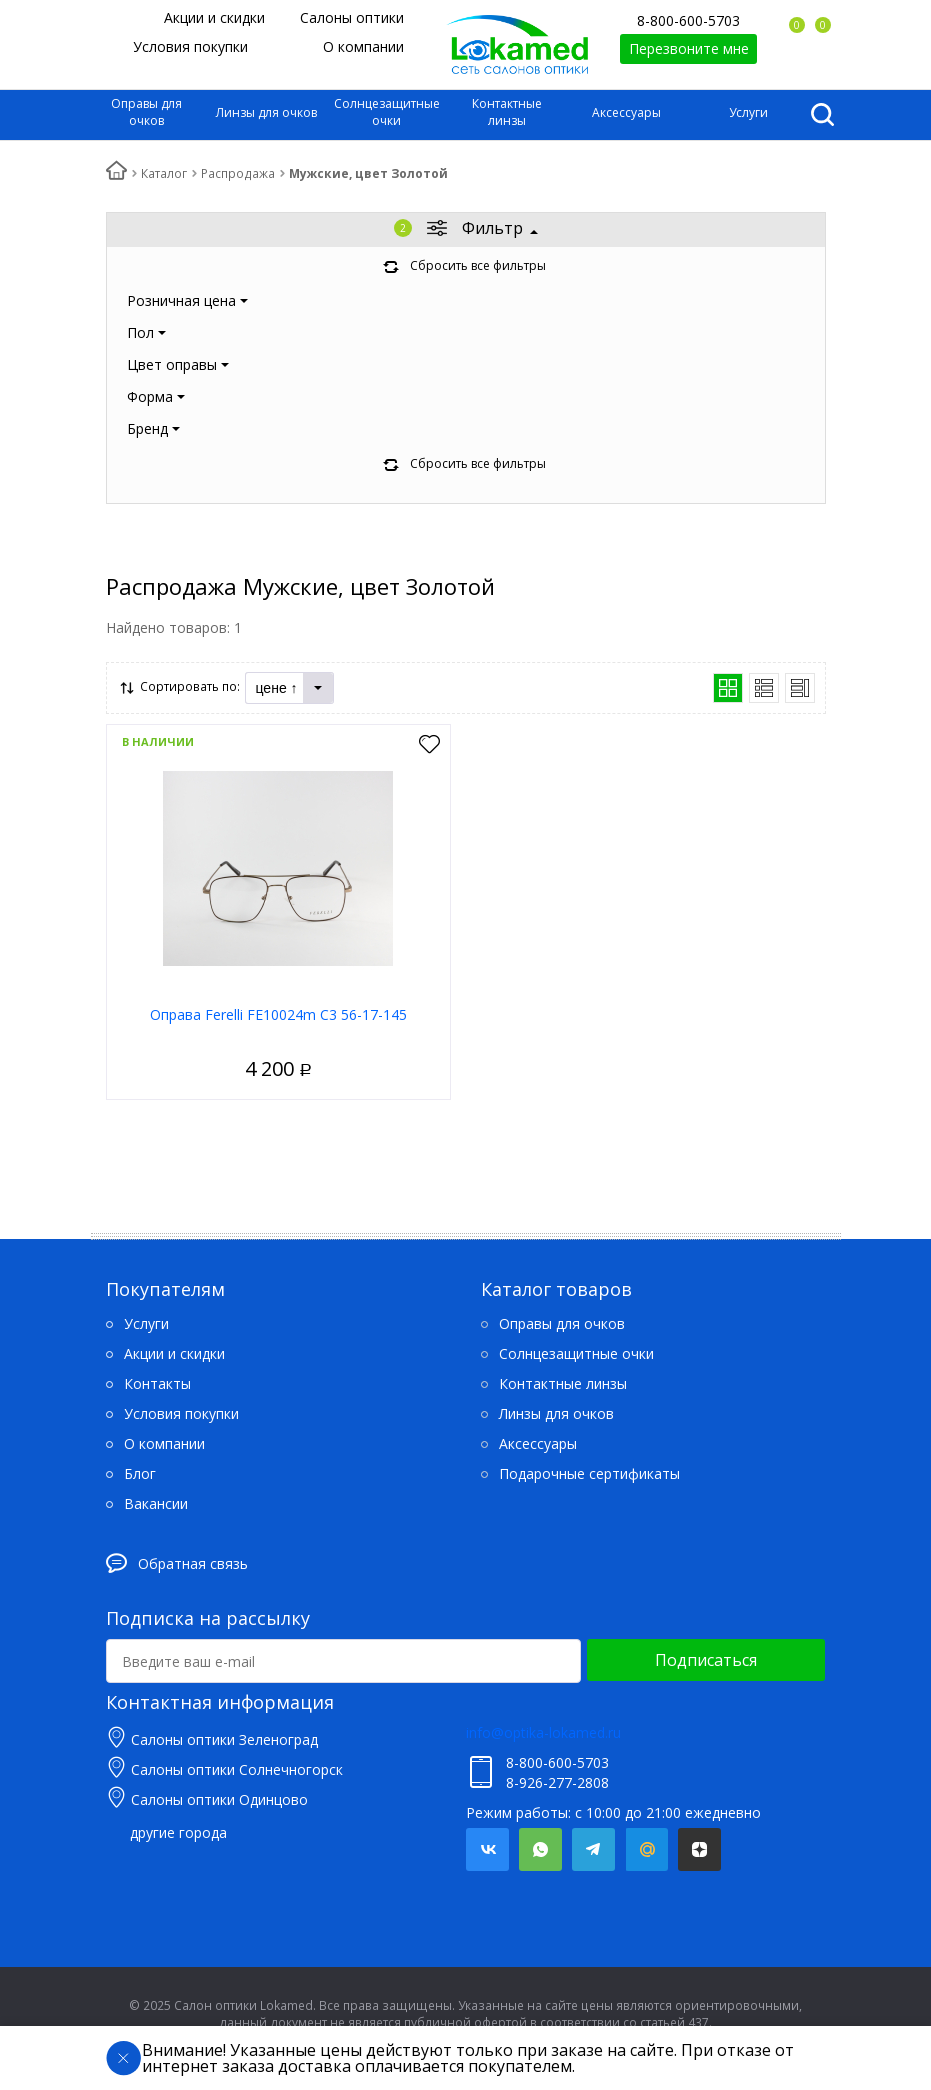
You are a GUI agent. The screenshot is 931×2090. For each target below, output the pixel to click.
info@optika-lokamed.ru (543, 1732)
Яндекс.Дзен (699, 1849)
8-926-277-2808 (557, 1782)
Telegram (593, 1849)
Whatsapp (540, 1849)
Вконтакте (487, 1849)
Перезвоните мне (689, 48)
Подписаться (706, 1660)
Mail (646, 1849)
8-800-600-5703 (688, 20)
